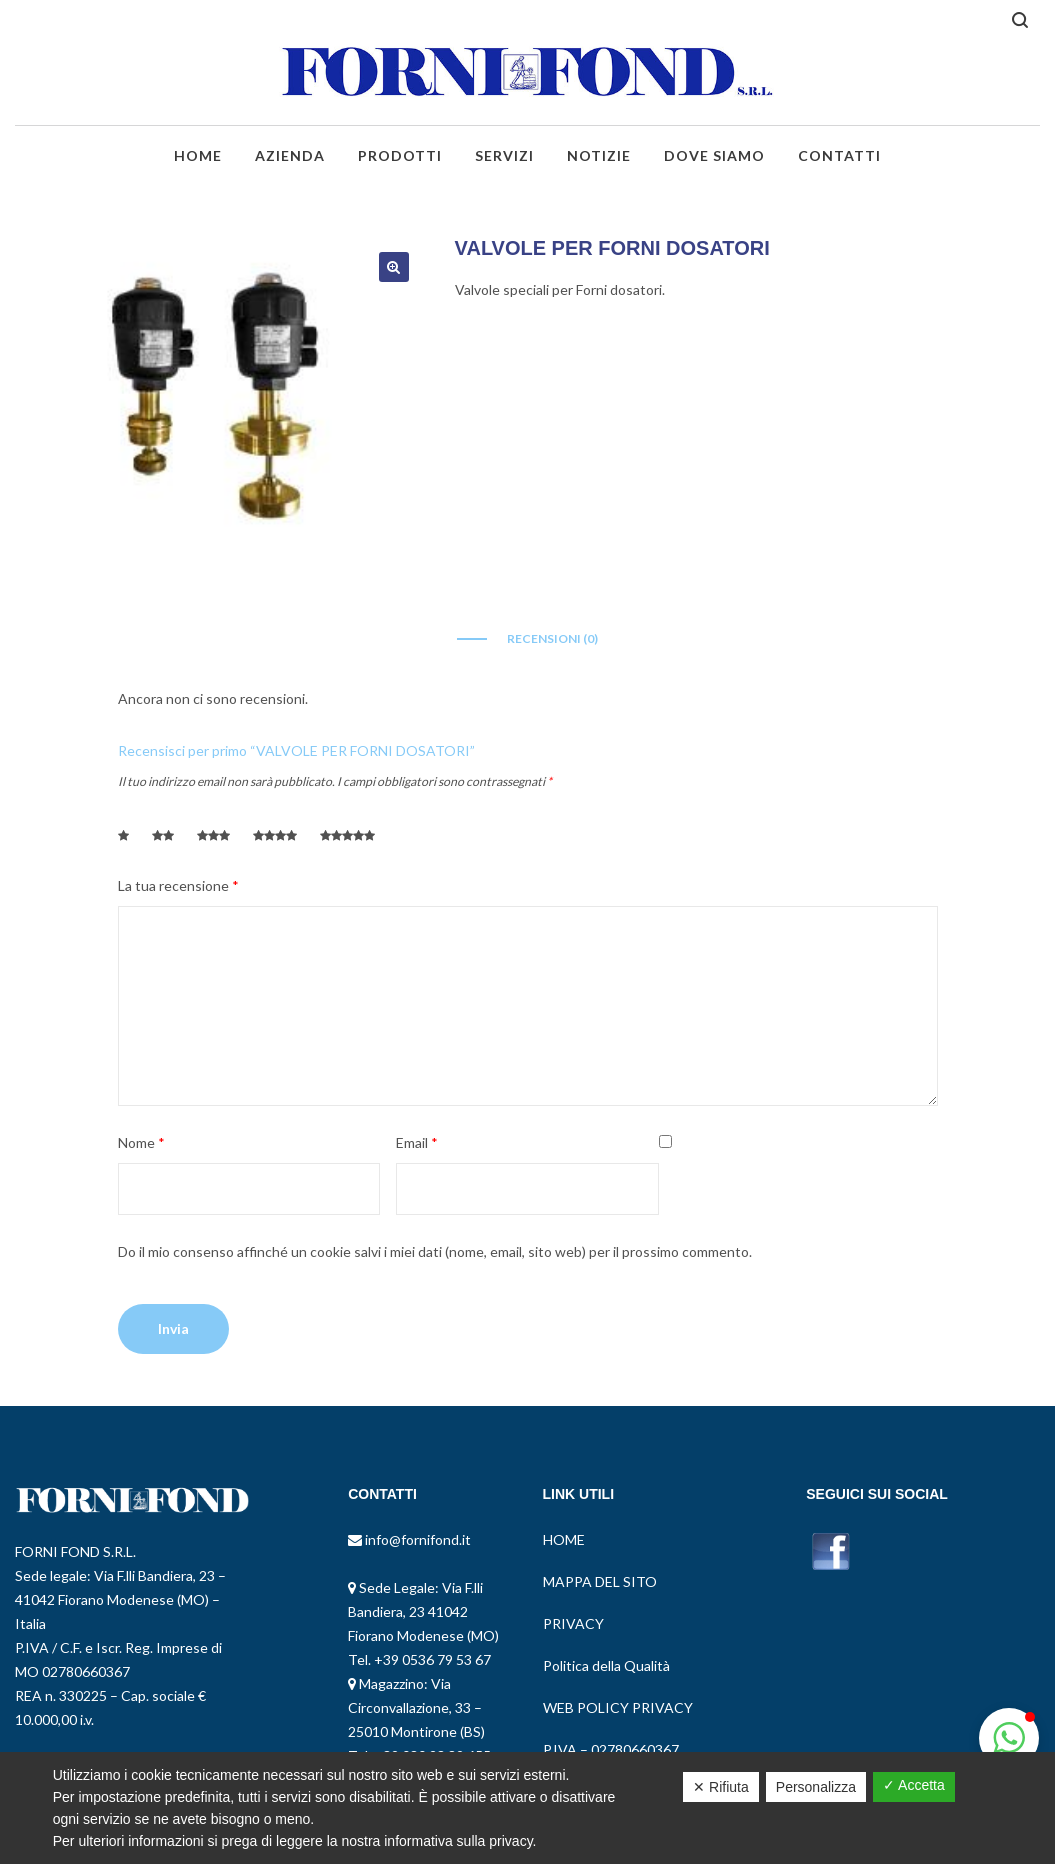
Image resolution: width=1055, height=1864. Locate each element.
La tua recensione (178, 885)
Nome (141, 1142)
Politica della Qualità (606, 1665)
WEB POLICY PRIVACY (618, 1707)
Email (417, 1142)
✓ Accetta (914, 1785)
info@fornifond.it (416, 1539)
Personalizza (816, 1787)
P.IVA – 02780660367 (611, 1749)
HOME (564, 1539)
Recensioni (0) (552, 638)
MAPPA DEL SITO (600, 1581)
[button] (1009, 1738)
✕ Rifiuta (721, 1787)
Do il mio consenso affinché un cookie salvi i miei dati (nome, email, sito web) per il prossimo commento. (435, 1251)
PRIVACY (573, 1623)
